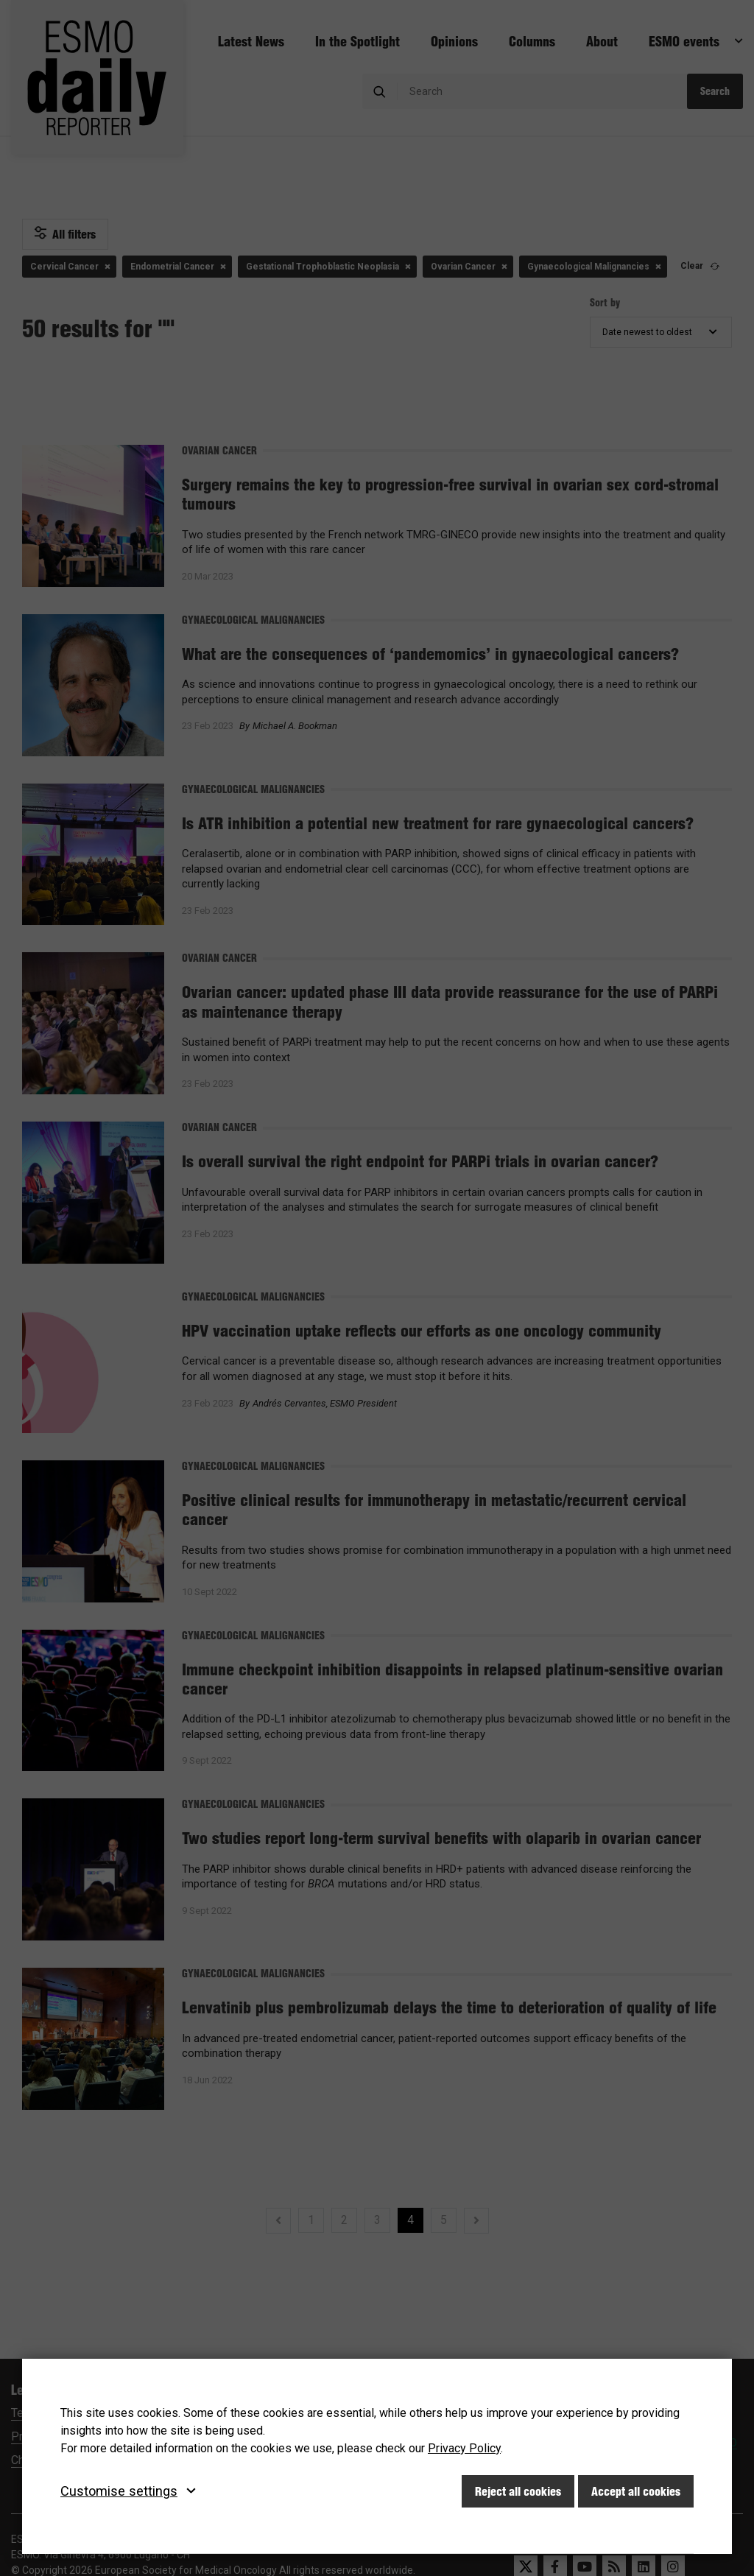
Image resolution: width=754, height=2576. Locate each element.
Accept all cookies (635, 2491)
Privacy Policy (464, 2448)
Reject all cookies (518, 2491)
